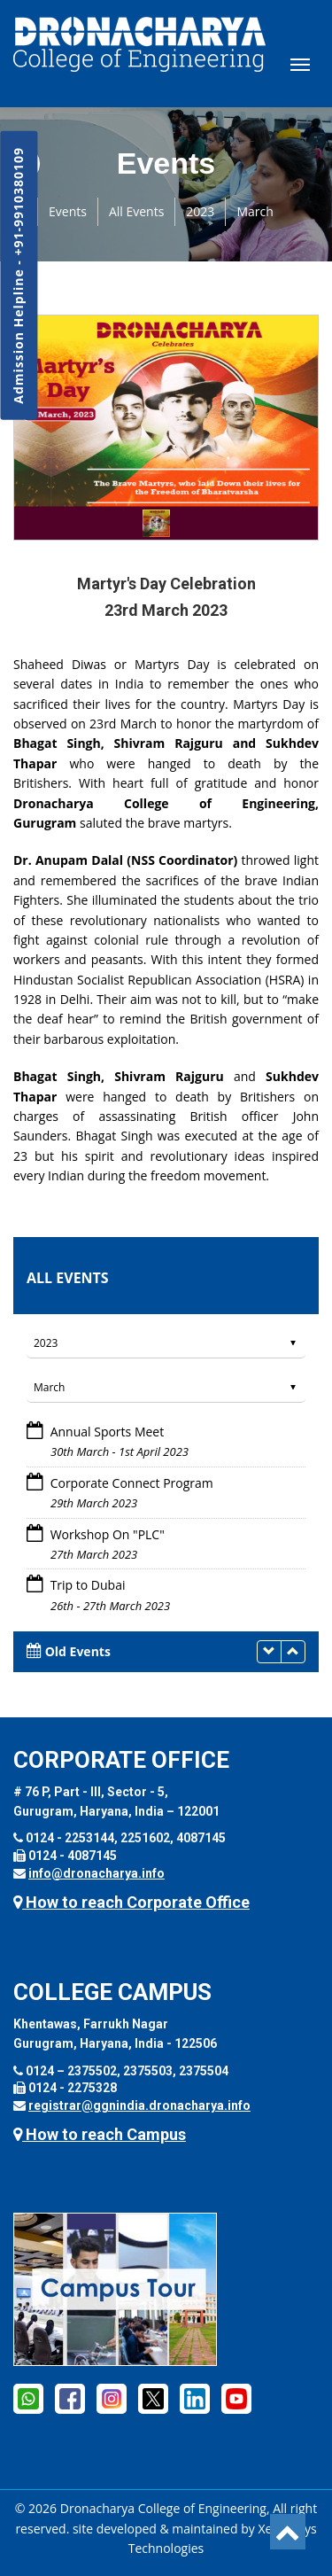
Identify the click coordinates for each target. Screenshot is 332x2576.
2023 (200, 211)
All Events (136, 211)
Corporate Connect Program (131, 1483)
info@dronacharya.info (96, 1873)
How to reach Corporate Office (131, 1902)
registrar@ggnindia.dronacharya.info (139, 2105)
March (254, 211)
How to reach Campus (99, 2134)
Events (68, 211)
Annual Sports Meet (107, 1431)
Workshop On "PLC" (107, 1534)
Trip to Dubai (88, 1584)
